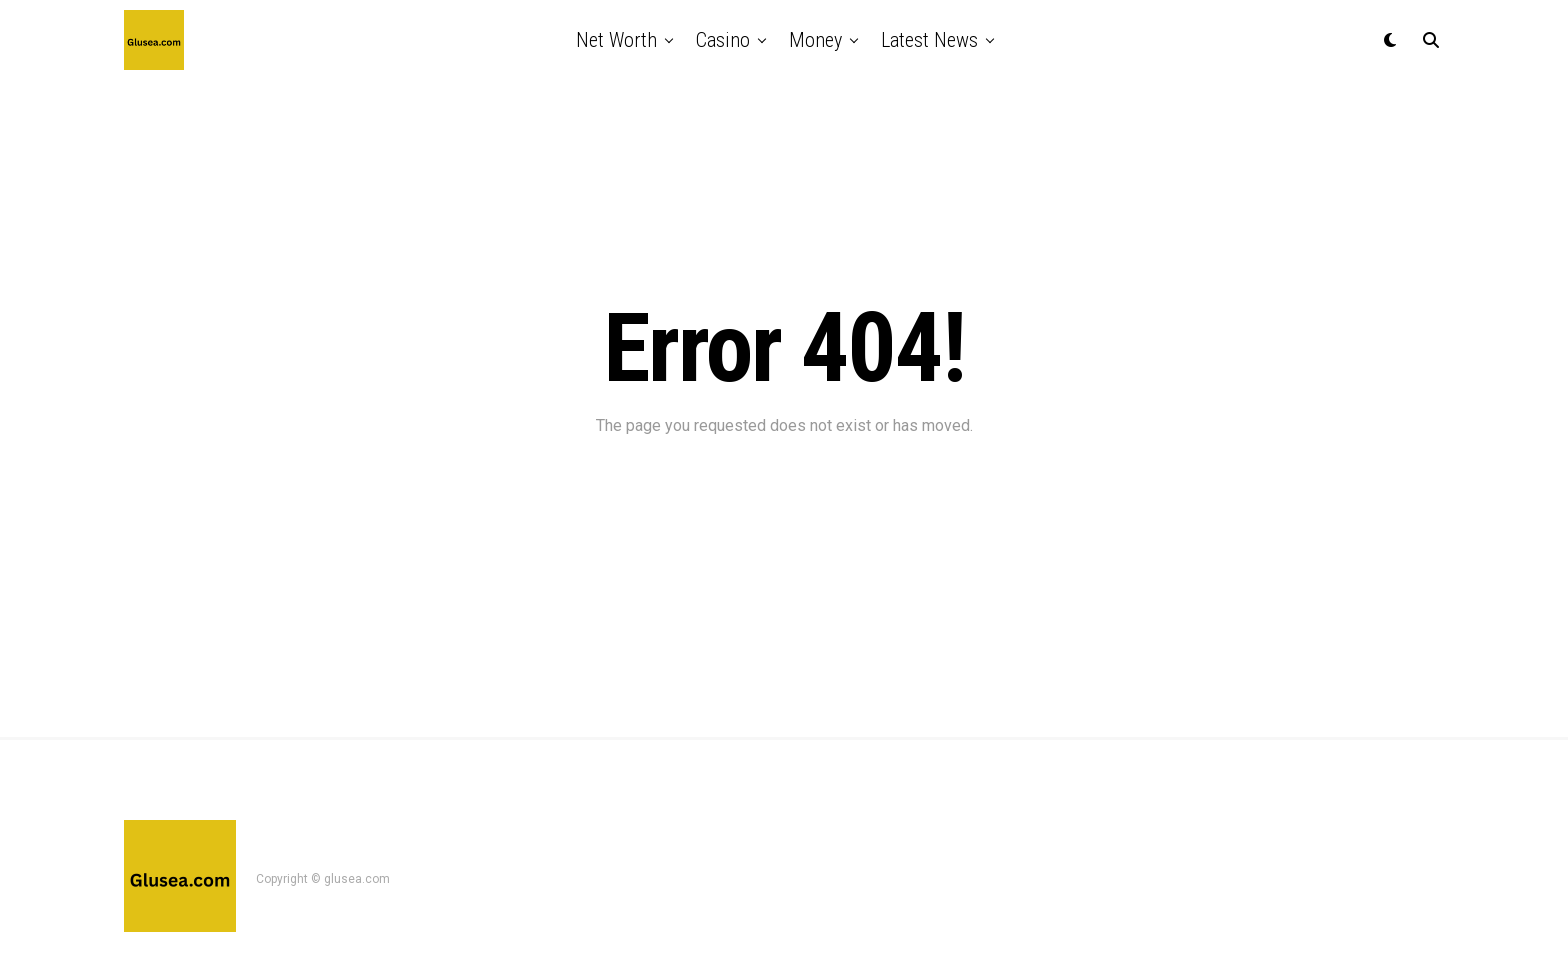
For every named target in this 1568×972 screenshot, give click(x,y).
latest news (929, 40)
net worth (616, 40)
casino (723, 40)
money (815, 40)
